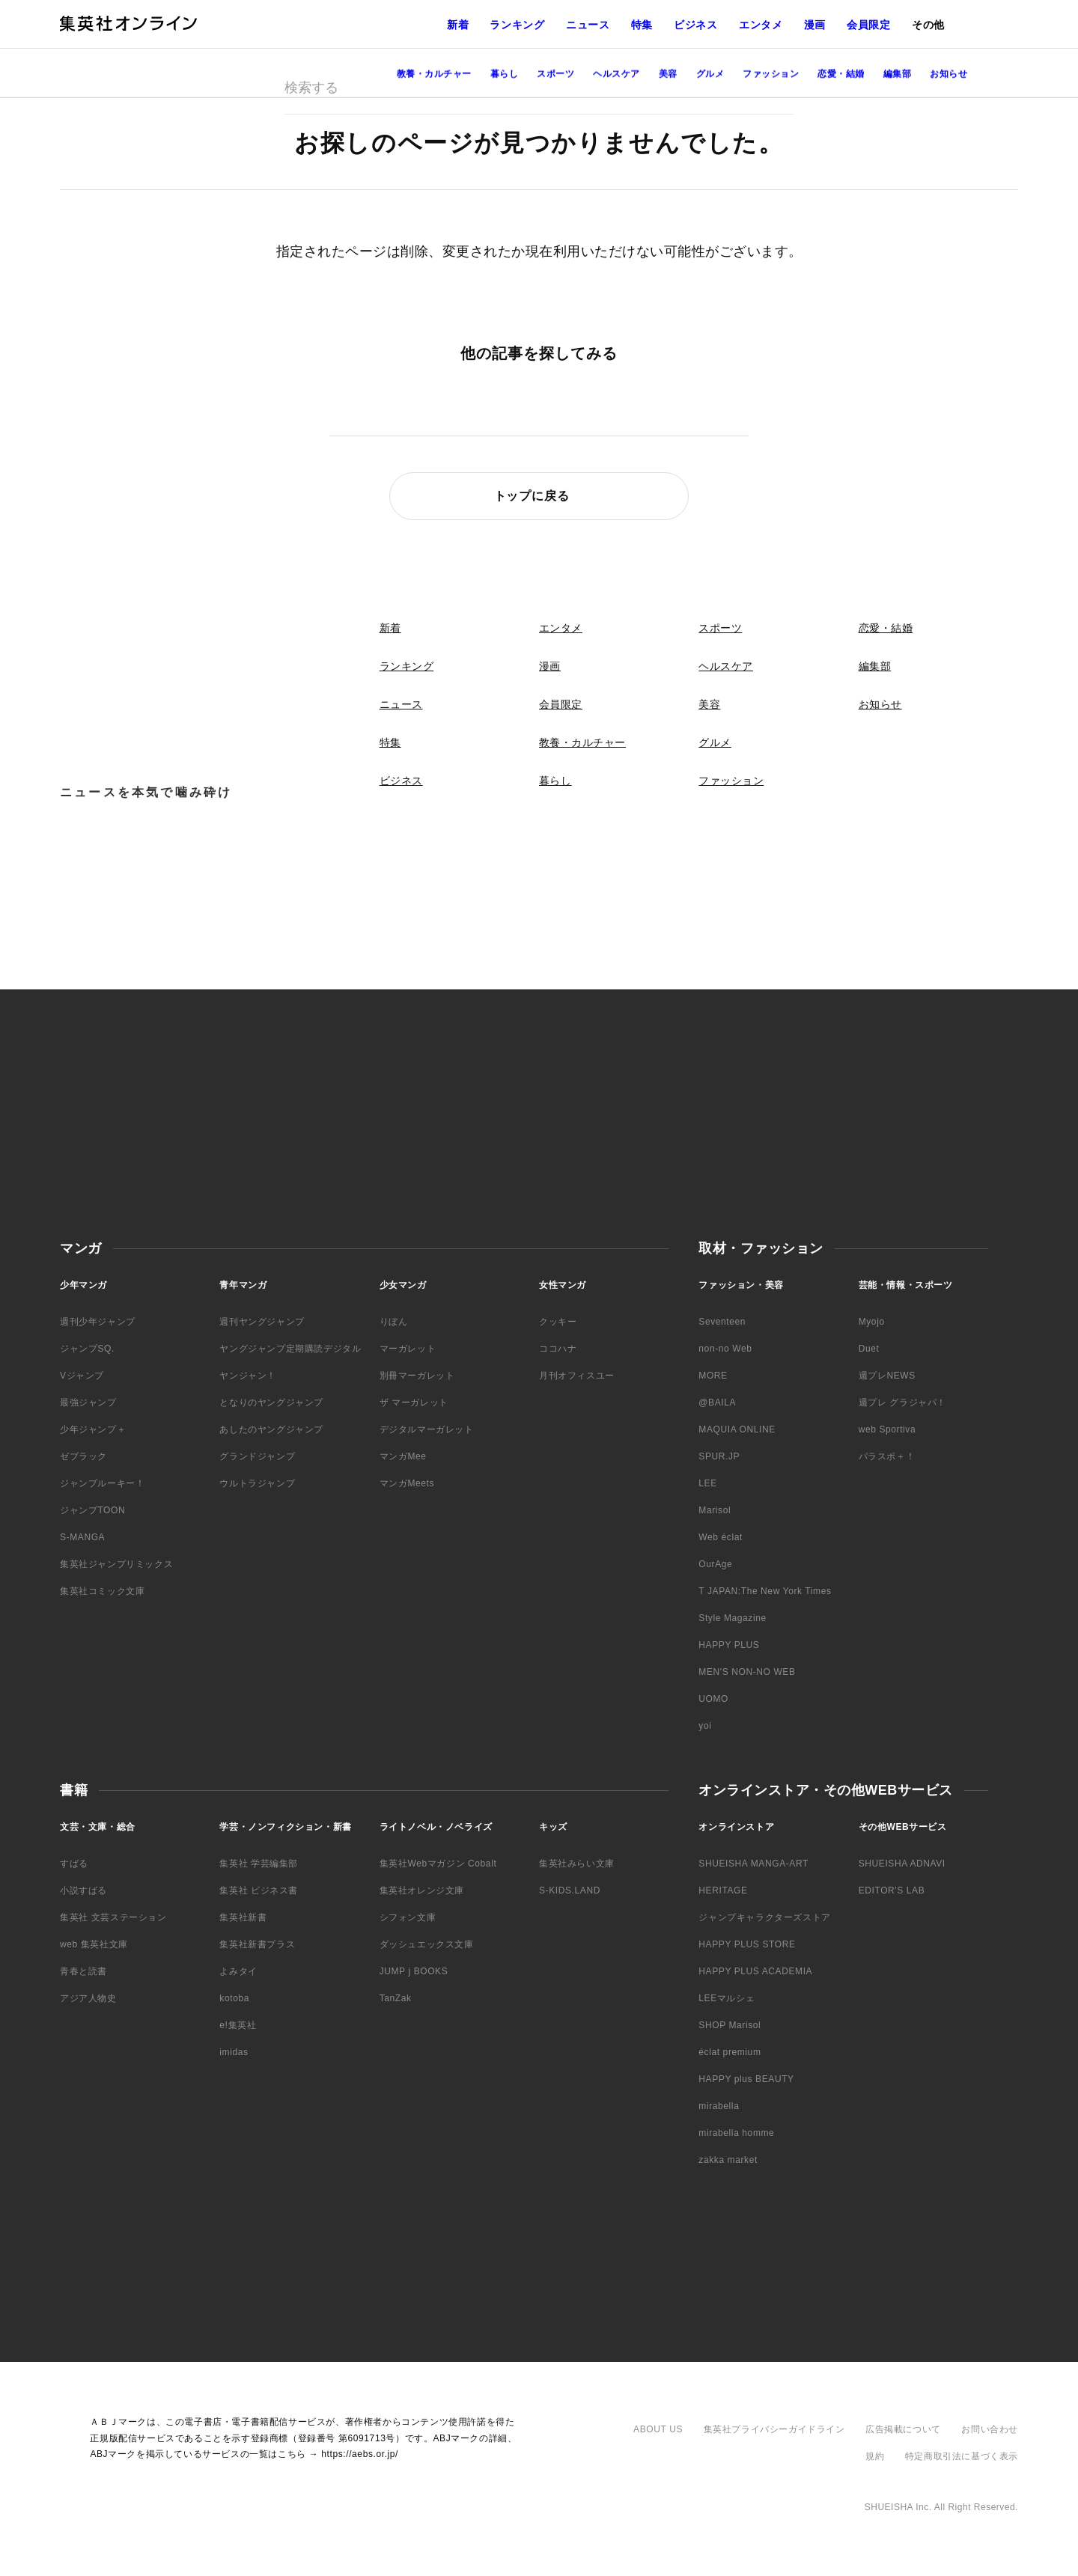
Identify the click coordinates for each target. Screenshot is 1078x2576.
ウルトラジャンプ (257, 1483)
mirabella (718, 2106)
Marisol (714, 1510)
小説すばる (83, 1890)
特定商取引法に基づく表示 (961, 2456)
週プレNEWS (887, 1375)
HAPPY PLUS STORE (746, 1944)
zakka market (728, 2160)
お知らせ (880, 704)
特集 (642, 25)
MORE (712, 1375)
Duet (869, 1348)
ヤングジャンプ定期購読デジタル (290, 1348)
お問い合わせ (989, 2429)
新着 (458, 25)
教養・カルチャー (582, 742)
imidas (233, 2052)
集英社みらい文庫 (577, 1863)
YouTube (1054, 287)
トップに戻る (532, 495)
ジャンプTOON (92, 1510)
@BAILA (717, 1402)
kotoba (234, 1998)
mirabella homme (736, 2133)
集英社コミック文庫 (102, 1591)
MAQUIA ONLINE (737, 1429)
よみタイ (238, 1971)
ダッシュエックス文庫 (427, 1944)
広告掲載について (903, 2429)
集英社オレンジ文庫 (422, 1890)
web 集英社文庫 (94, 1944)
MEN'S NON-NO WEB (746, 1672)
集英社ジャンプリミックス (116, 1564)
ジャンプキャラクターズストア (764, 1917)
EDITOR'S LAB (892, 1890)
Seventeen (722, 1321)
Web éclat (720, 1537)
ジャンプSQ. (87, 1348)
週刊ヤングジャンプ (261, 1321)
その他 (928, 25)
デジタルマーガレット (427, 1429)
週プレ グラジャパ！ (902, 1402)
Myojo (872, 1321)
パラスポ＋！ (887, 1456)
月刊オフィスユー (577, 1375)
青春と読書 (83, 1971)
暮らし (555, 781)
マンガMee (403, 1456)
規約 (874, 2456)
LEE (707, 1483)
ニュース (588, 25)
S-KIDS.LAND (569, 1890)
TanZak (396, 1998)
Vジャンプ (82, 1375)
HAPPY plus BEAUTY (746, 2079)
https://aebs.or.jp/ (359, 2454)
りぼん (394, 1321)
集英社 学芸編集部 (258, 1863)
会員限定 (869, 25)
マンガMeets (407, 1483)
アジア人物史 (88, 1998)
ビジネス (696, 25)
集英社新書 (243, 1917)
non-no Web (725, 1348)
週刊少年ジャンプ (97, 1321)
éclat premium (729, 2052)
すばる (74, 1863)
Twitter (1054, 227)
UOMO (713, 1699)
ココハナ (557, 1348)
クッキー (557, 1321)
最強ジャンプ (88, 1402)
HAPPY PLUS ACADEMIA (755, 1971)
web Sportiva (887, 1429)
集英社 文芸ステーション (113, 1917)
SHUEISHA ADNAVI (902, 1863)
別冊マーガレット (417, 1375)
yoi (704, 1726)
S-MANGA (82, 1537)
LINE (1054, 317)
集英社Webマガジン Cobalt (438, 1863)
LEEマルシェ (726, 1998)
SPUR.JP (719, 1456)
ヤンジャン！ (247, 1375)
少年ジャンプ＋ (93, 1429)
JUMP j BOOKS (414, 1971)
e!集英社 (237, 2025)
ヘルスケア (725, 666)
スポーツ (720, 628)
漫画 (815, 25)
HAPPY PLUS (728, 1645)
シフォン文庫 (408, 1917)
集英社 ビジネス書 (258, 1890)
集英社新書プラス (257, 1944)
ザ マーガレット (414, 1402)
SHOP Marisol (729, 2025)
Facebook (1054, 257)
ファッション (731, 781)
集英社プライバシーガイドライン (774, 2429)
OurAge (715, 1564)
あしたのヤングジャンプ (271, 1429)
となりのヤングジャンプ (271, 1402)
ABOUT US (658, 2429)
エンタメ (761, 25)
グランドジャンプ (257, 1456)
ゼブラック (83, 1456)
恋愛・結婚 (886, 628)
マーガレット (408, 1348)
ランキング (517, 25)
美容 (709, 704)
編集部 (875, 666)
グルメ (714, 742)
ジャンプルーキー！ (102, 1483)
